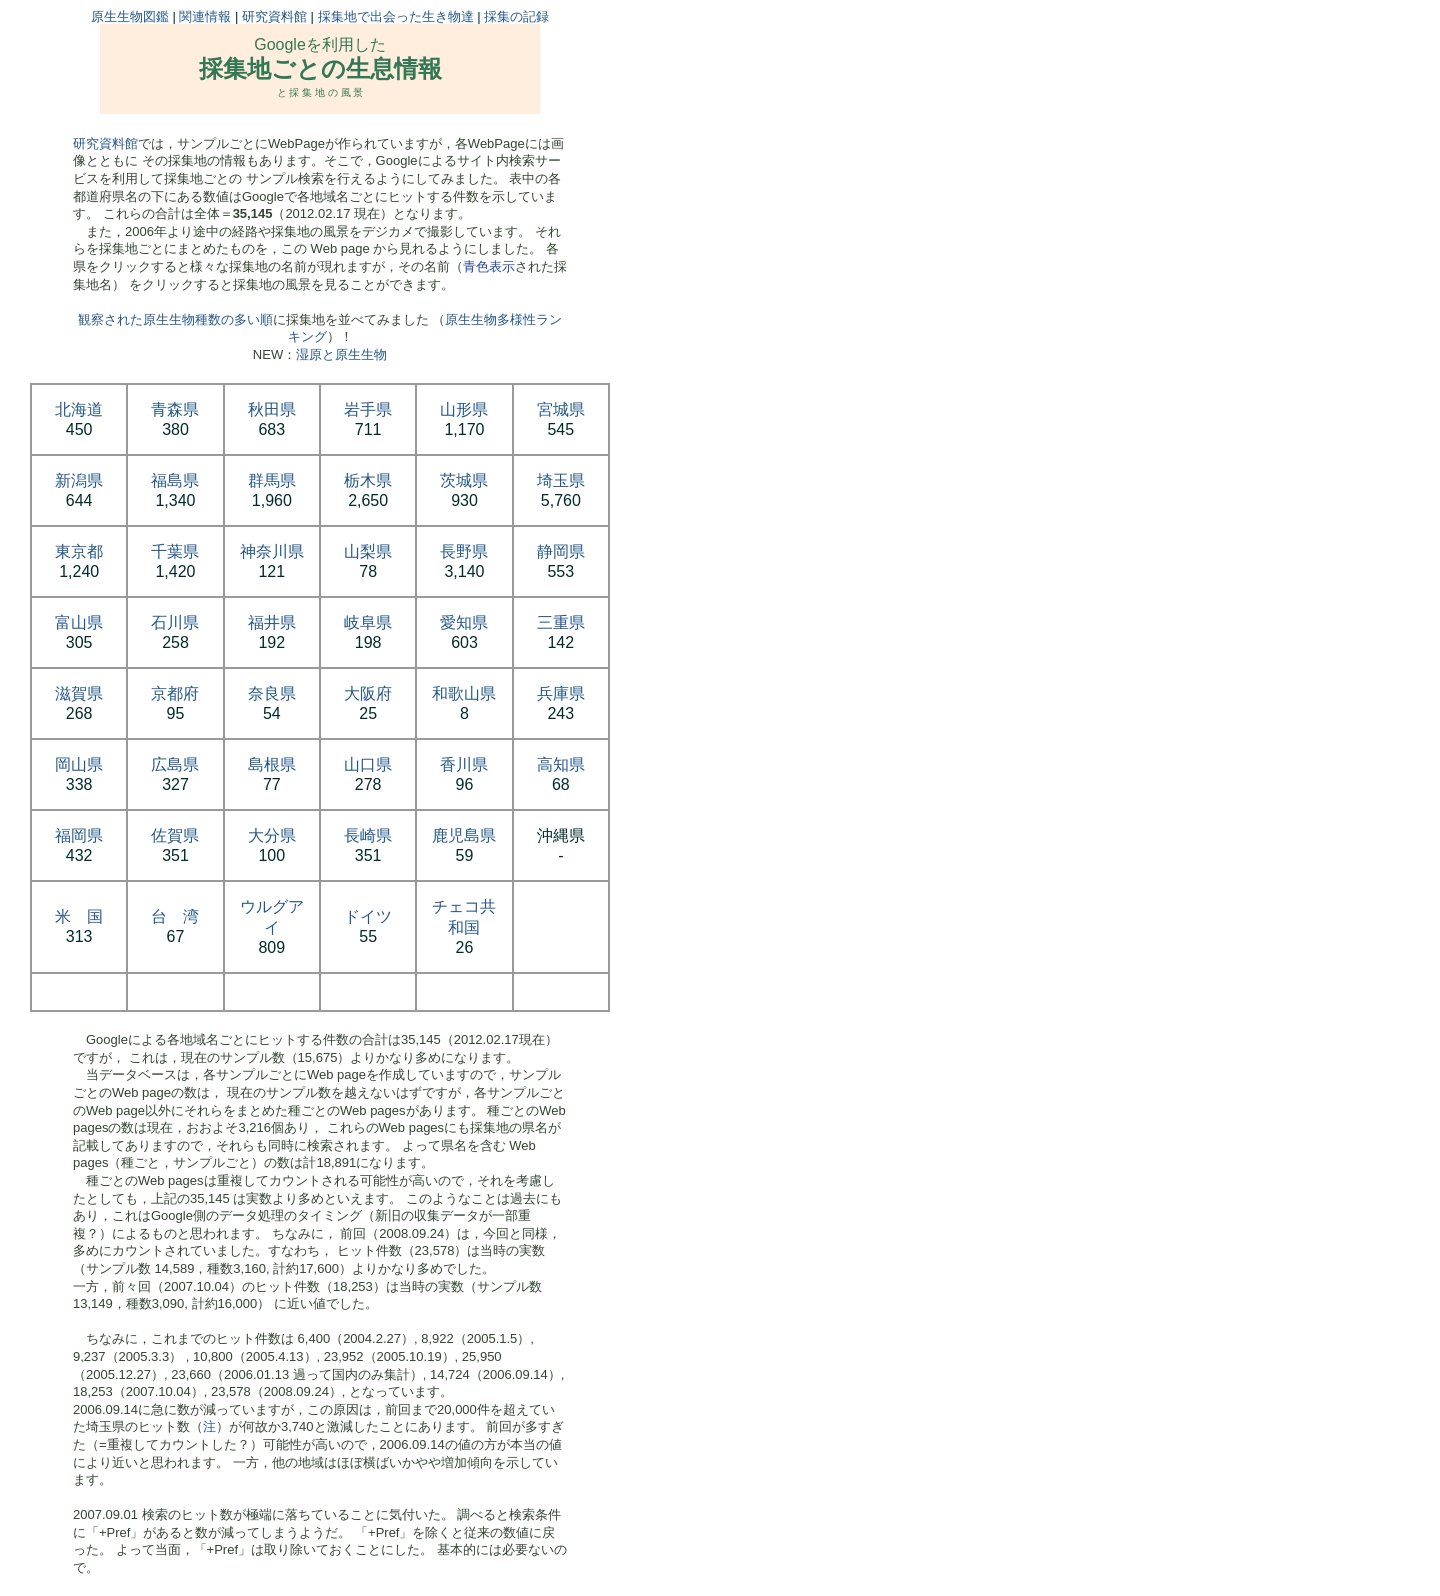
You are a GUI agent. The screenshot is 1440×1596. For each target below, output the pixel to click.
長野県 (464, 551)
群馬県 (272, 480)
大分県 (272, 835)
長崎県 (368, 835)
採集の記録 (516, 16)
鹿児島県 (464, 835)
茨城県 (464, 480)
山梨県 (368, 551)
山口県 (368, 764)
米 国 (79, 916)
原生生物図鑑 (130, 16)
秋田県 (272, 409)
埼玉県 (561, 480)
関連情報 (205, 16)
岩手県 (368, 409)
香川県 (464, 764)
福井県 (272, 622)
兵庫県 (561, 693)
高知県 (561, 764)
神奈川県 (272, 551)
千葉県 (175, 551)
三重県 (561, 622)
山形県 (464, 409)
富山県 (79, 622)
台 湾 (175, 916)
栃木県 (368, 480)
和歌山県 (464, 693)
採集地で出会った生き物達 (396, 16)
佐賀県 (175, 835)
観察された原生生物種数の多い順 (175, 319)
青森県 (175, 409)
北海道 (79, 409)
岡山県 (79, 764)
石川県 (175, 622)
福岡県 (79, 835)
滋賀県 (79, 693)
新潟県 (79, 480)
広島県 (175, 764)
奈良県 (272, 693)
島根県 (272, 764)
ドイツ (368, 916)
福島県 (175, 480)
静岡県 (561, 551)
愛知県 (464, 622)
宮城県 (561, 409)
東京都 (79, 551)
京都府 (175, 693)
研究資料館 (274, 16)
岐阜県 (368, 622)
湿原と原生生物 (341, 354)
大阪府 (368, 693)
